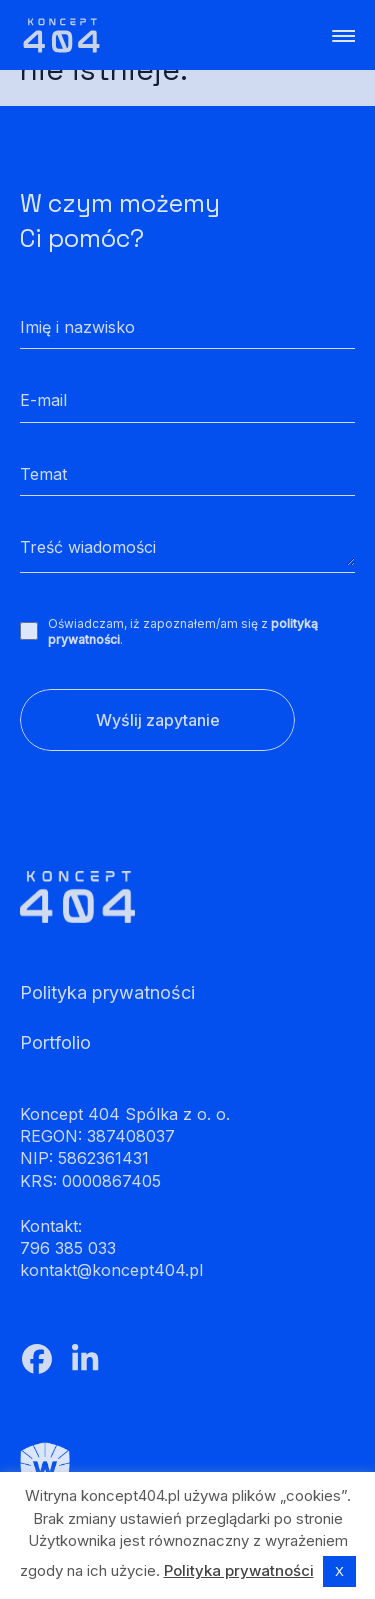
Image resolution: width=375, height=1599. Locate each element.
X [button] (339, 1571)
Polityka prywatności (239, 1570)
